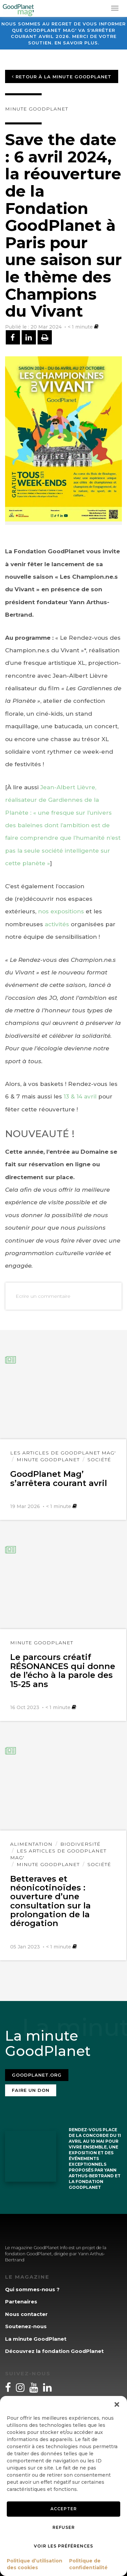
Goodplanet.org (37, 2075)
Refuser (63, 2527)
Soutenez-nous (26, 2326)
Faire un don (30, 2090)
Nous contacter (26, 2314)
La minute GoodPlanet (35, 2339)
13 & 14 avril (81, 1096)
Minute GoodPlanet (36, 109)
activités (58, 924)
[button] (116, 2404)
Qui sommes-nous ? (32, 2289)
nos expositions (61, 911)
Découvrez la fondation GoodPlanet (54, 2351)
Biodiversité (80, 1844)
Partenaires (21, 2301)
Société (99, 1460)
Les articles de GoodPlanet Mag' (63, 1453)
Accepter (63, 2508)
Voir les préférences (63, 2546)
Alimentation (31, 1844)
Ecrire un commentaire (43, 1296)
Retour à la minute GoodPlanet (61, 76)
